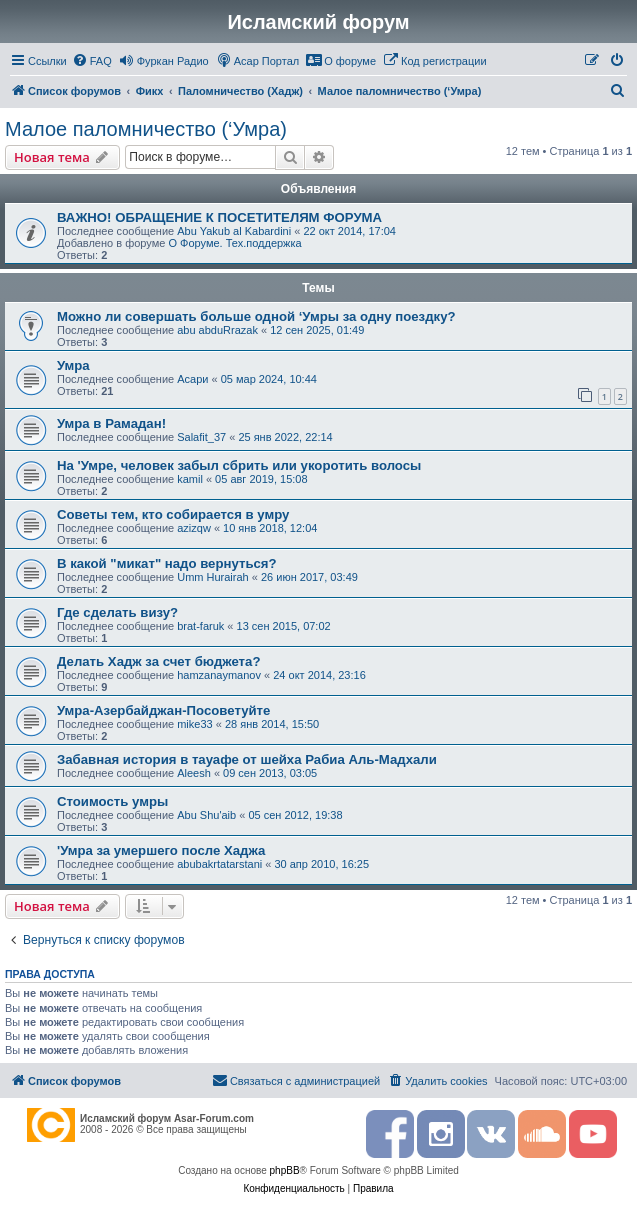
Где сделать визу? (117, 612)
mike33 (194, 724)
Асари (192, 379)
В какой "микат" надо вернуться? (167, 563)
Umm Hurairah (213, 577)
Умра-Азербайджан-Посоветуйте (163, 710)
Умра (73, 365)
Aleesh (194, 773)
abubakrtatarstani (219, 864)
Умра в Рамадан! (111, 423)
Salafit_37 (201, 437)
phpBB (285, 1170)
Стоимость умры (112, 801)
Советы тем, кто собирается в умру (173, 514)
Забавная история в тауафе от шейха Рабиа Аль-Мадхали (247, 759)
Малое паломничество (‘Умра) (146, 129)
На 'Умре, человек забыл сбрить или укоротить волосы (239, 465)
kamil (190, 479)
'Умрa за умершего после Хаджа (161, 850)
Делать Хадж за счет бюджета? (158, 661)
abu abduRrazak (217, 330)
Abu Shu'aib (206, 815)
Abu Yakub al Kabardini (234, 231)
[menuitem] (92, 61)
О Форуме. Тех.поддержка (234, 243)
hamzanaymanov (219, 675)
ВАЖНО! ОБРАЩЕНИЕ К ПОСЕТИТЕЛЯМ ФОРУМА (219, 217)
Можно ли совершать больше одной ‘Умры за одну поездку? (256, 316)
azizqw (194, 528)
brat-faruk (200, 626)
